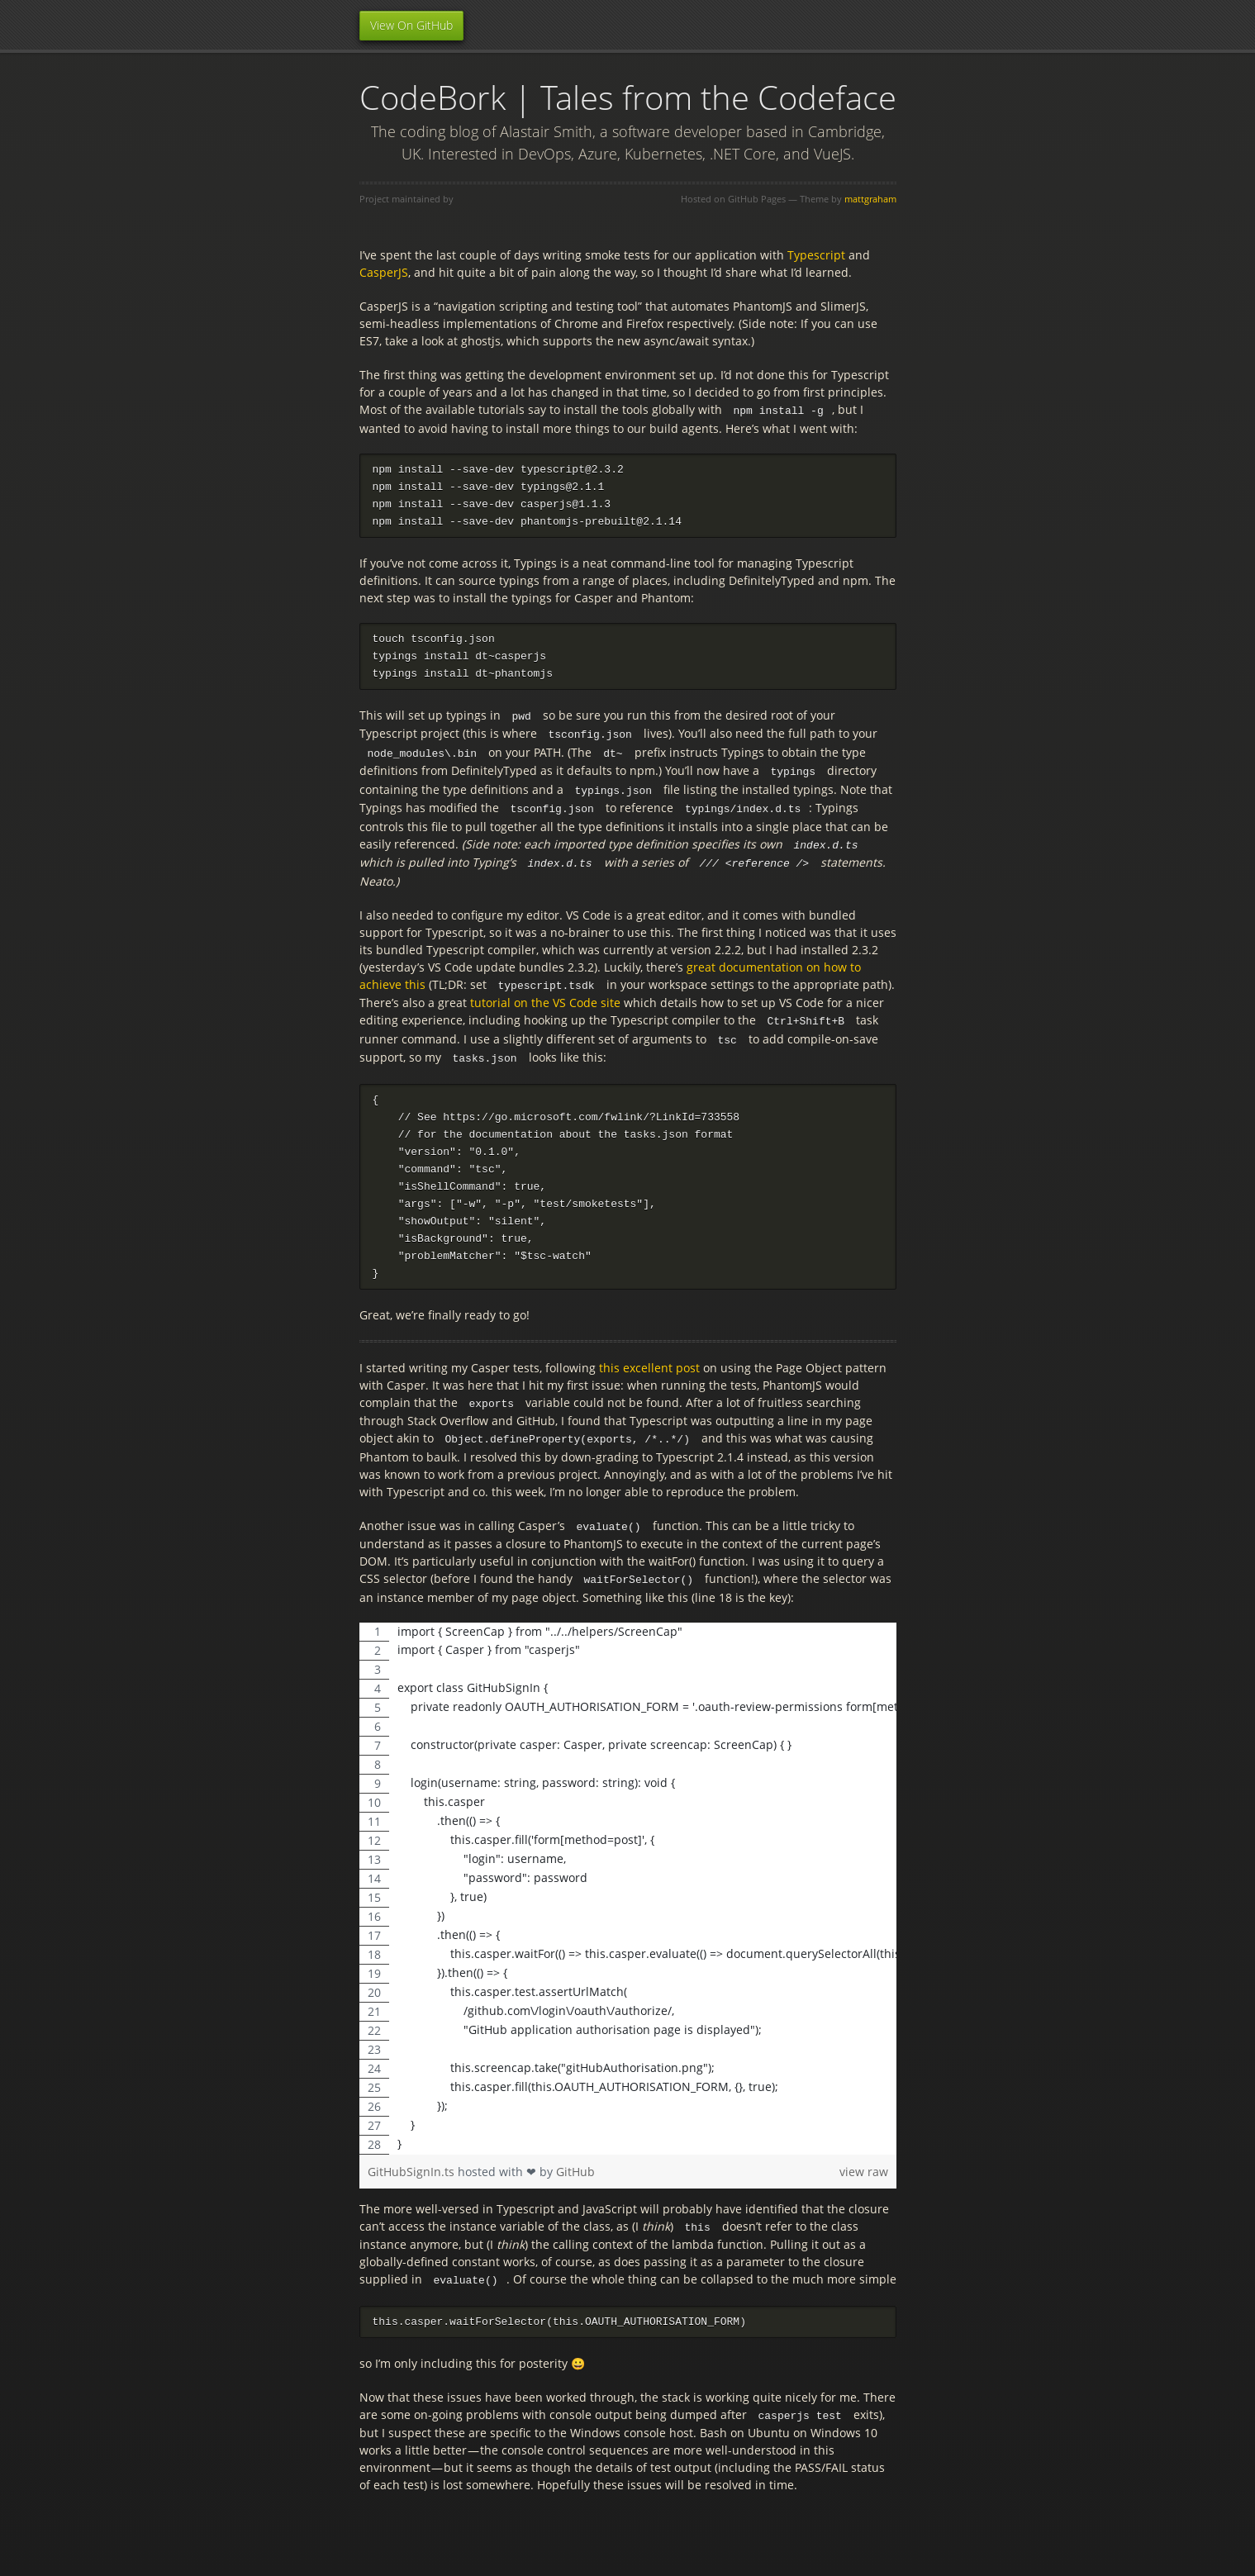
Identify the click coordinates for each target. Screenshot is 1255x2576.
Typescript (816, 255)
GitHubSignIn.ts (413, 2165)
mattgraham (870, 198)
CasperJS (383, 272)
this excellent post (649, 1364)
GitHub (575, 2165)
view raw (863, 2165)
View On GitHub (411, 25)
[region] (627, 1882)
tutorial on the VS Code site (545, 997)
